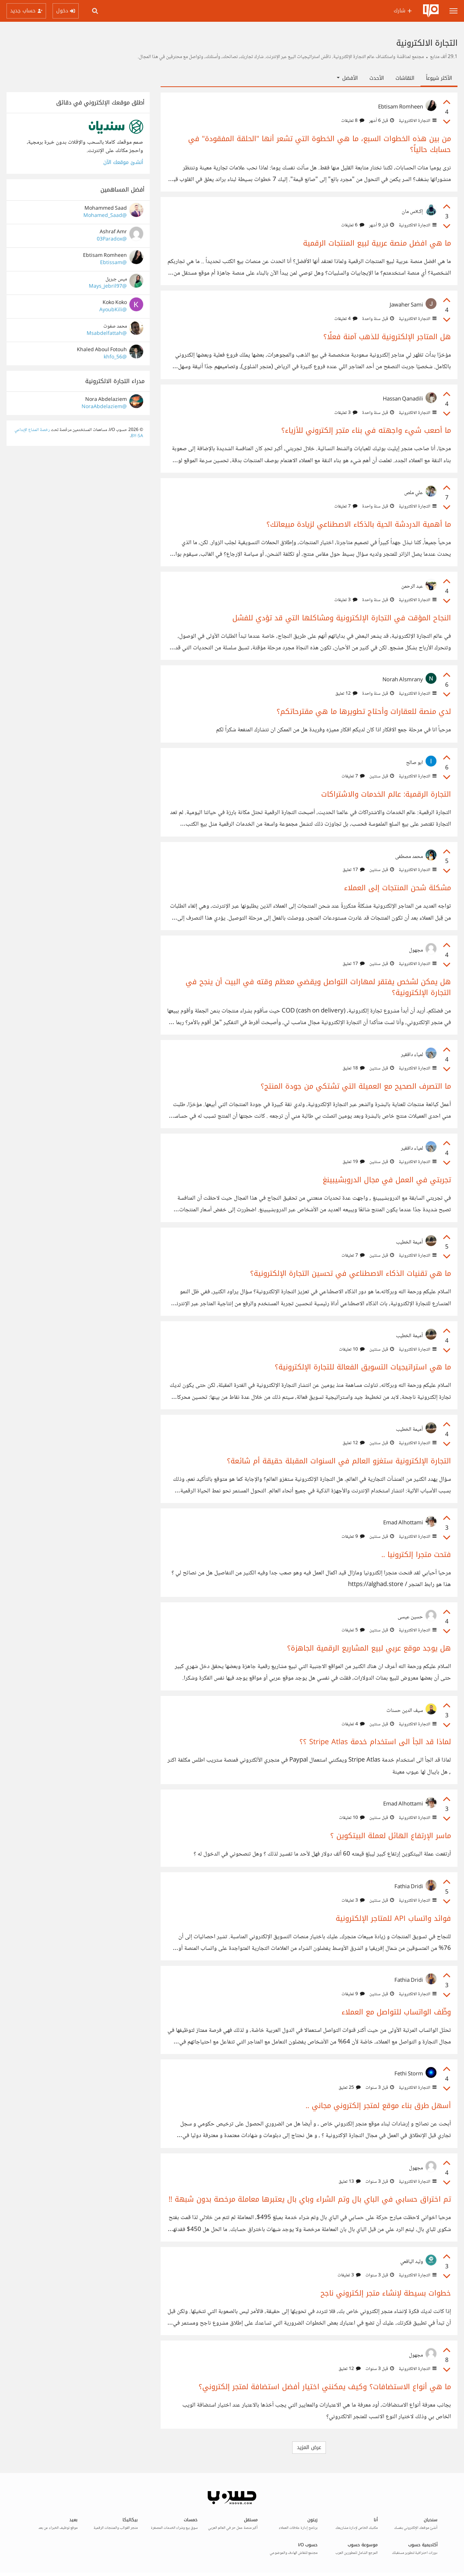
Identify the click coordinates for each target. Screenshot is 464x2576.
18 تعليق (354, 1068)
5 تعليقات (353, 1630)
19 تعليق (354, 1162)
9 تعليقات (353, 1537)
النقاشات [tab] (404, 78)
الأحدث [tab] (376, 78)
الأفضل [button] (347, 78)
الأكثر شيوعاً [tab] (439, 78)
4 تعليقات (345, 319)
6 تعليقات (352, 225)
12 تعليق (346, 694)
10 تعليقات (352, 1349)
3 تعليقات (345, 413)
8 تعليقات (352, 121)
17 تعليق (354, 870)
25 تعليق (350, 2088)
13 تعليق (350, 2182)
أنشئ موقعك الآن (123, 162)
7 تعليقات (345, 506)
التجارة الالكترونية (417, 121)
